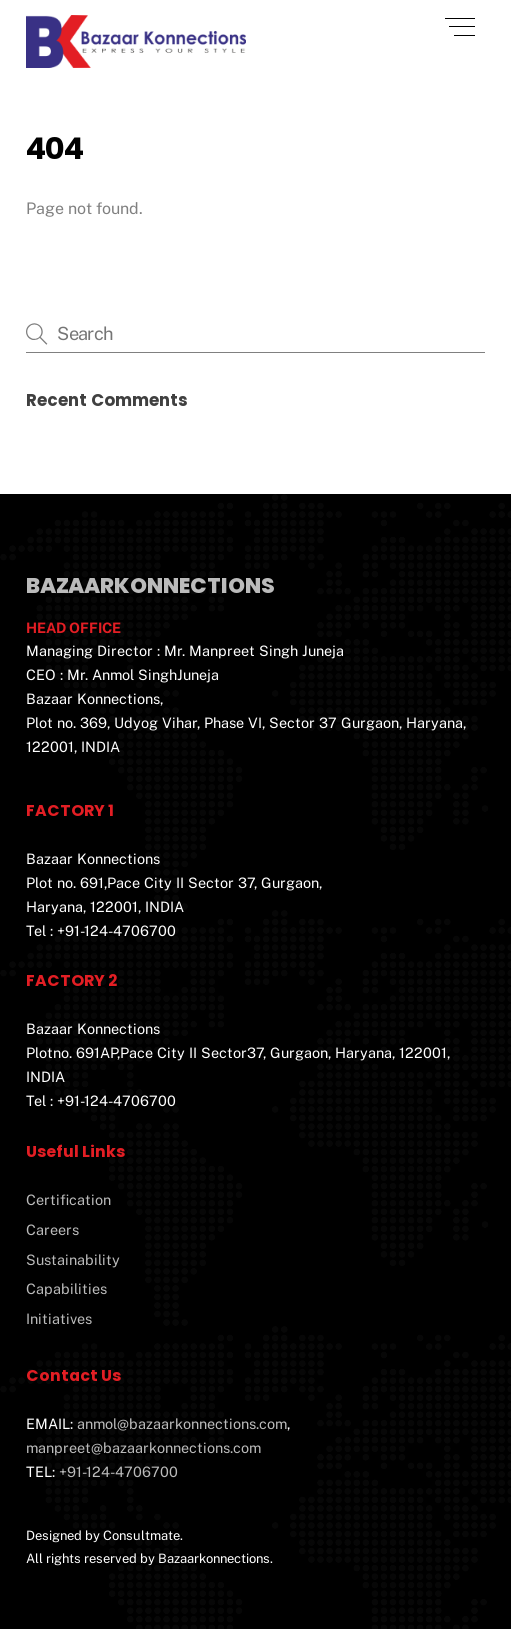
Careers (52, 1229)
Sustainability (73, 1259)
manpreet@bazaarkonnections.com (143, 1447)
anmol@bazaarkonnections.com (182, 1423)
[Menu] (460, 27)
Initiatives (59, 1318)
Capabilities (66, 1288)
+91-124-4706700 (118, 1471)
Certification (68, 1199)
